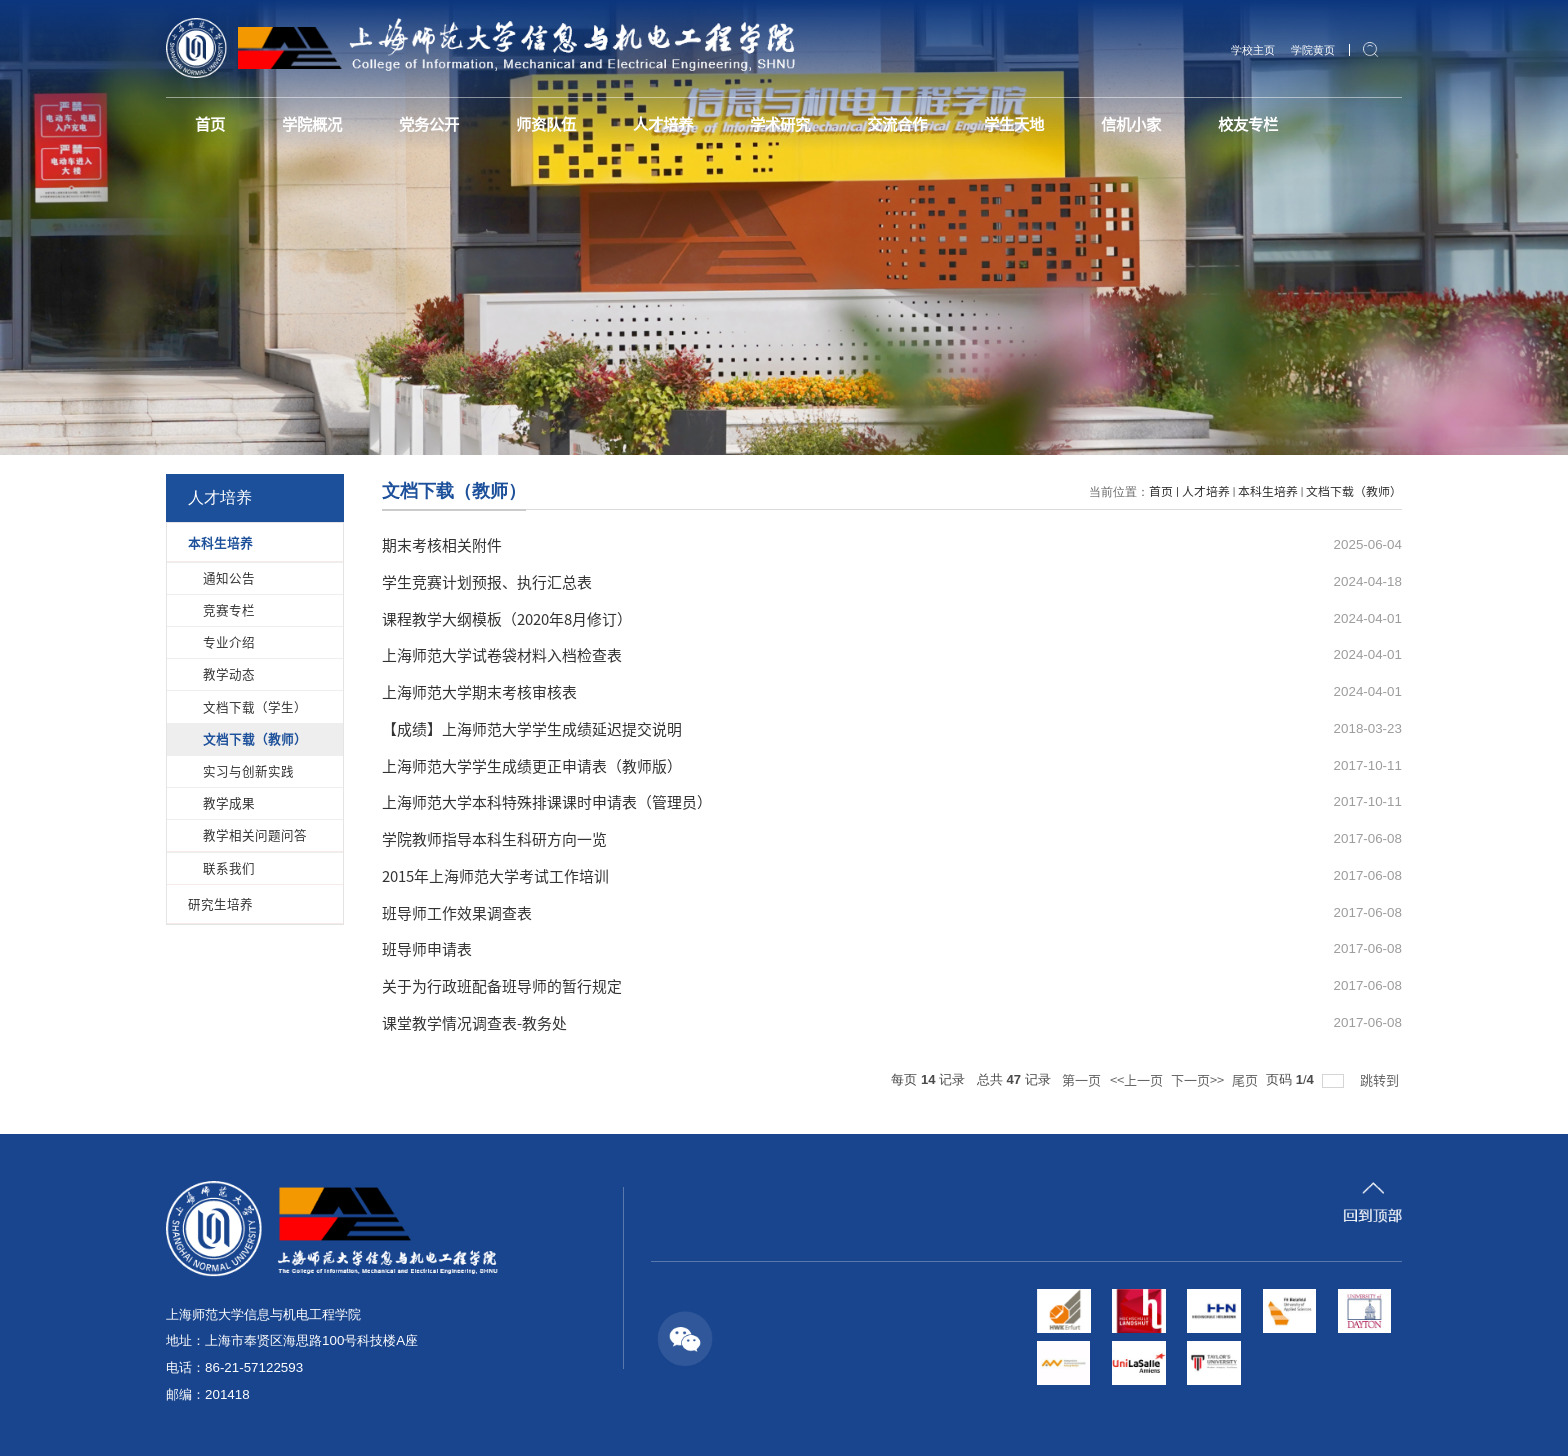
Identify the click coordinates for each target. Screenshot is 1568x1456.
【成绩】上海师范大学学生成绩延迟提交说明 (532, 728)
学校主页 (1247, 50)
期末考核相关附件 (442, 544)
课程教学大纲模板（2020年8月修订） (507, 618)
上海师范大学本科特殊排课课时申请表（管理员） (547, 801)
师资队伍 (571, 125)
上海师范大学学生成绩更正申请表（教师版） (532, 765)
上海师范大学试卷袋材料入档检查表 (502, 654)
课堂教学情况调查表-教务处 (474, 1022)
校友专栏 (1321, 125)
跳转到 (1381, 1079)
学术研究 (821, 125)
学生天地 (1071, 125)
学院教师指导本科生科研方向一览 (494, 838)
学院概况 (321, 125)
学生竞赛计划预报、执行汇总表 (487, 581)
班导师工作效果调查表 (457, 912)
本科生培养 (1268, 490)
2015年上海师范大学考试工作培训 (495, 875)
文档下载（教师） (1354, 490)
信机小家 (1196, 125)
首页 (213, 125)
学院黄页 (1311, 50)
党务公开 (446, 125)
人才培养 (696, 125)
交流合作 (946, 125)
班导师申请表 (427, 948)
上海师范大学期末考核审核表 (479, 691)
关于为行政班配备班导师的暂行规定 (502, 985)
